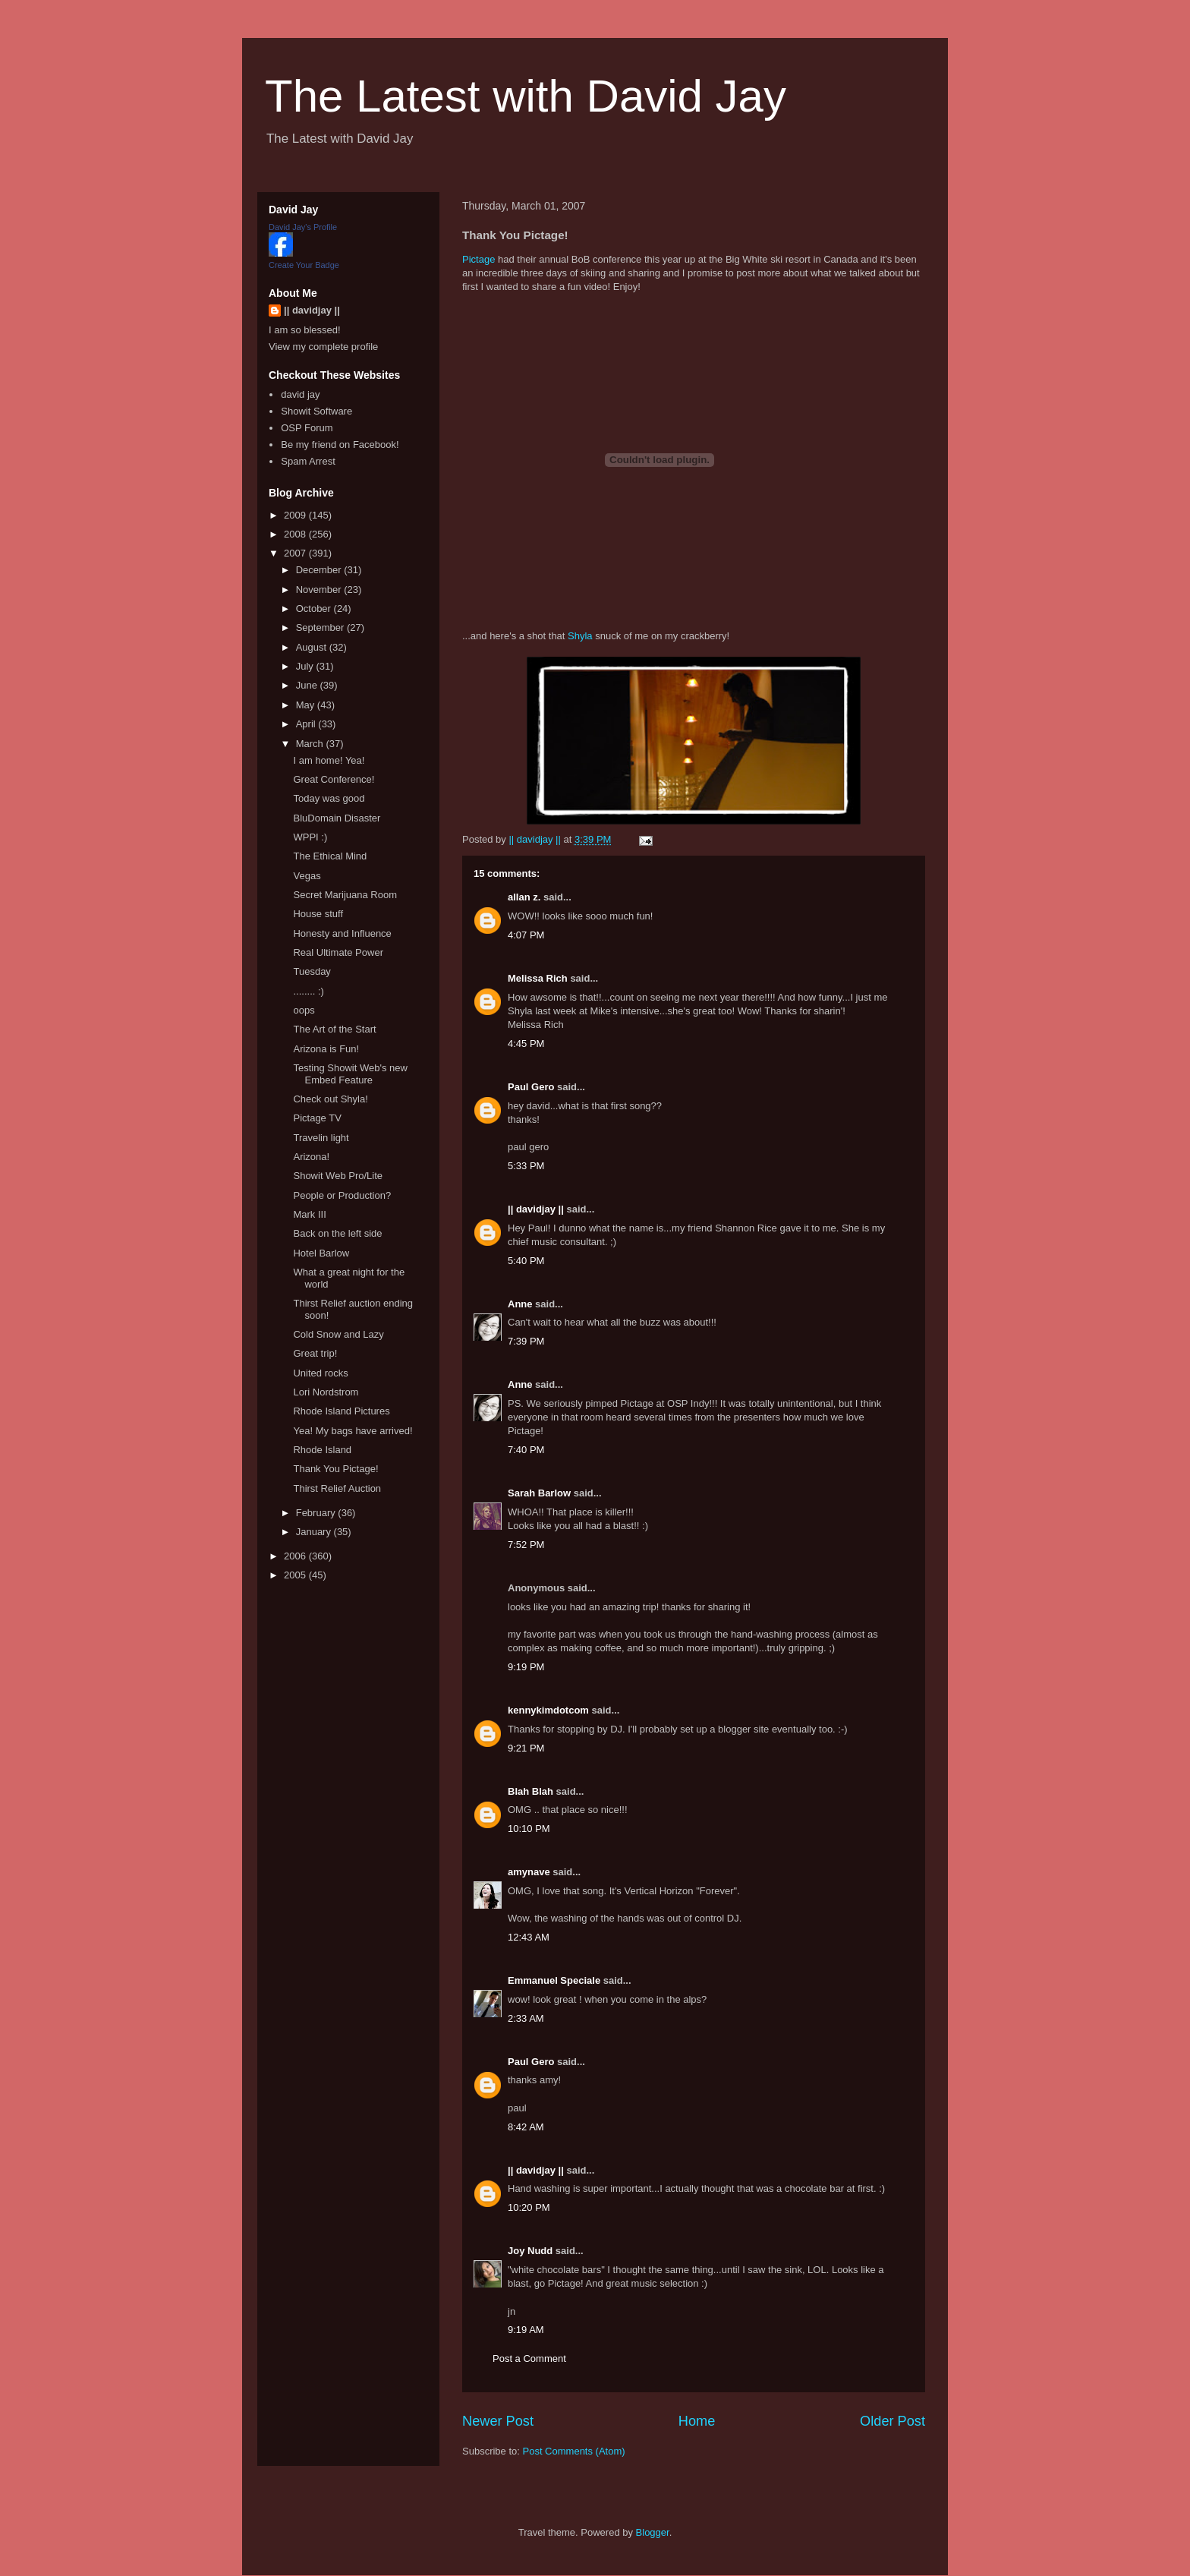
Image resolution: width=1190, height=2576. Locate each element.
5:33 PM (526, 1165)
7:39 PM (526, 1341)
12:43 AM (528, 1937)
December (320, 569)
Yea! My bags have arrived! (352, 1430)
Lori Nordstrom (325, 1392)
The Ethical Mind (330, 856)
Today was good (328, 798)
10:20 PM (529, 2207)
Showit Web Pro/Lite (337, 1175)
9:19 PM (526, 1667)
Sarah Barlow (539, 1493)
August (312, 647)
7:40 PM (526, 1449)
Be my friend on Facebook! (339, 444)
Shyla (580, 636)
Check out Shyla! (330, 1099)
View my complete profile (323, 346)
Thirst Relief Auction (337, 1488)
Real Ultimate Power (338, 952)
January (315, 1531)
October (315, 608)
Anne (520, 1304)
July (306, 666)
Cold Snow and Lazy (338, 1334)
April (307, 724)
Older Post (892, 2421)
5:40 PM (526, 1260)
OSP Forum (306, 428)
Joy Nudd (530, 2250)
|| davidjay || (536, 1209)
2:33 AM (526, 2018)
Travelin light (320, 1137)
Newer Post (498, 2421)
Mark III (309, 1214)
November (320, 589)
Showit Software (316, 411)
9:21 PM (526, 1748)
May (306, 705)
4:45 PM (526, 1043)
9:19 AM (526, 2329)
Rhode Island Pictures (341, 1411)
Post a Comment (529, 2358)
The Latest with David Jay (525, 96)
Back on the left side (337, 1233)
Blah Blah (530, 1791)
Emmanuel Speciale (554, 1980)
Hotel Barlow (321, 1253)
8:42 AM (526, 2127)
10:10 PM (529, 1828)
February (317, 1512)
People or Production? (342, 1195)
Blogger (652, 2532)
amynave (529, 1872)
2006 (296, 1556)
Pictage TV (317, 1118)
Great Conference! (333, 779)
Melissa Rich (538, 978)
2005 (296, 1575)
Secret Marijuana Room (345, 894)
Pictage (478, 259)
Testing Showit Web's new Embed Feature (350, 1074)
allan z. (524, 897)
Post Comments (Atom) (574, 2451)
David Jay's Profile (303, 227)
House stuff (318, 913)
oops (303, 1010)
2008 (296, 534)
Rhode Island (322, 1449)
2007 (296, 553)
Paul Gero (531, 1087)
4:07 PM (526, 935)
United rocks (320, 1373)
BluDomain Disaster (336, 818)
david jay (300, 394)
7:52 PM (526, 1544)
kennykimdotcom (548, 1710)
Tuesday (311, 971)
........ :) (308, 991)
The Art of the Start (334, 1029)
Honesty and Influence (342, 933)
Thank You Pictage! (335, 1468)
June (308, 685)
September (321, 627)
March (311, 743)
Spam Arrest (308, 461)
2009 (296, 515)
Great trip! (315, 1353)
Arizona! (311, 1156)
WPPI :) (310, 837)
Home (697, 2421)
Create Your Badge (304, 265)
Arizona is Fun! (326, 1049)
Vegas (306, 875)
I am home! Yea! (328, 760)
